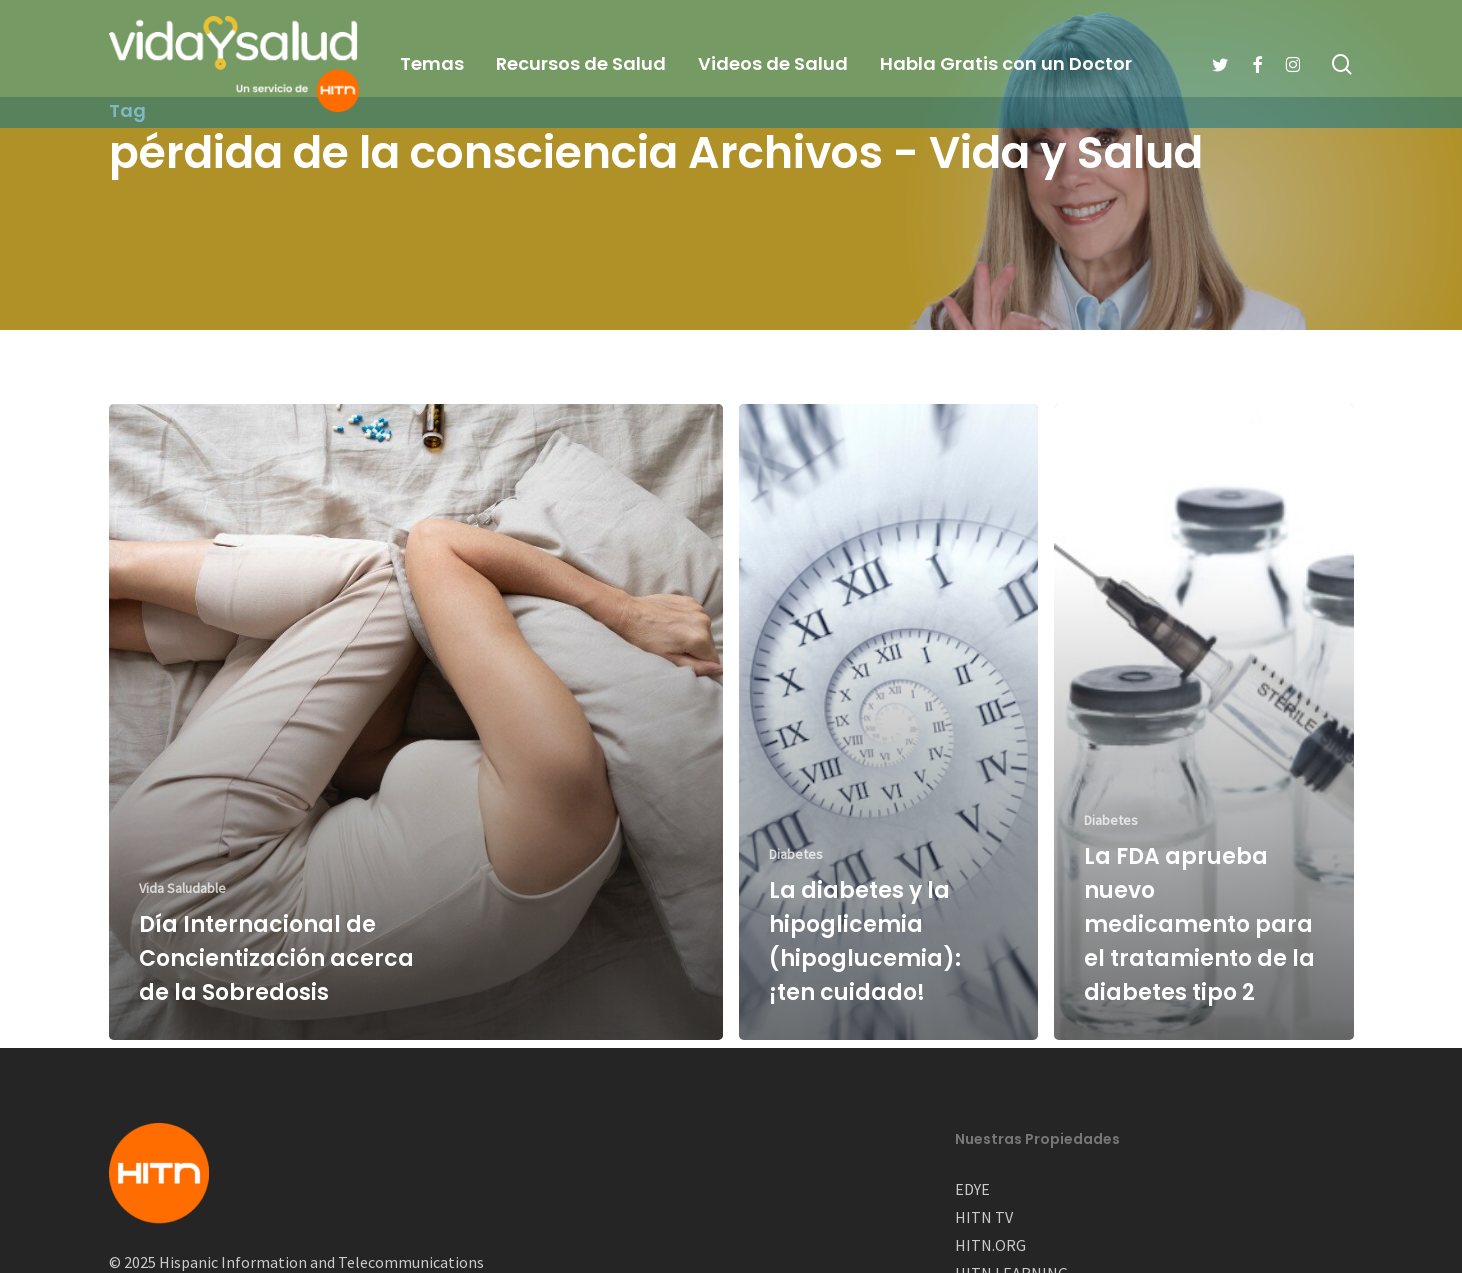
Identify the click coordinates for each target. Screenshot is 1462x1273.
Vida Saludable (182, 888)
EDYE (972, 1189)
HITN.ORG (990, 1245)
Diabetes (796, 854)
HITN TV (984, 1217)
